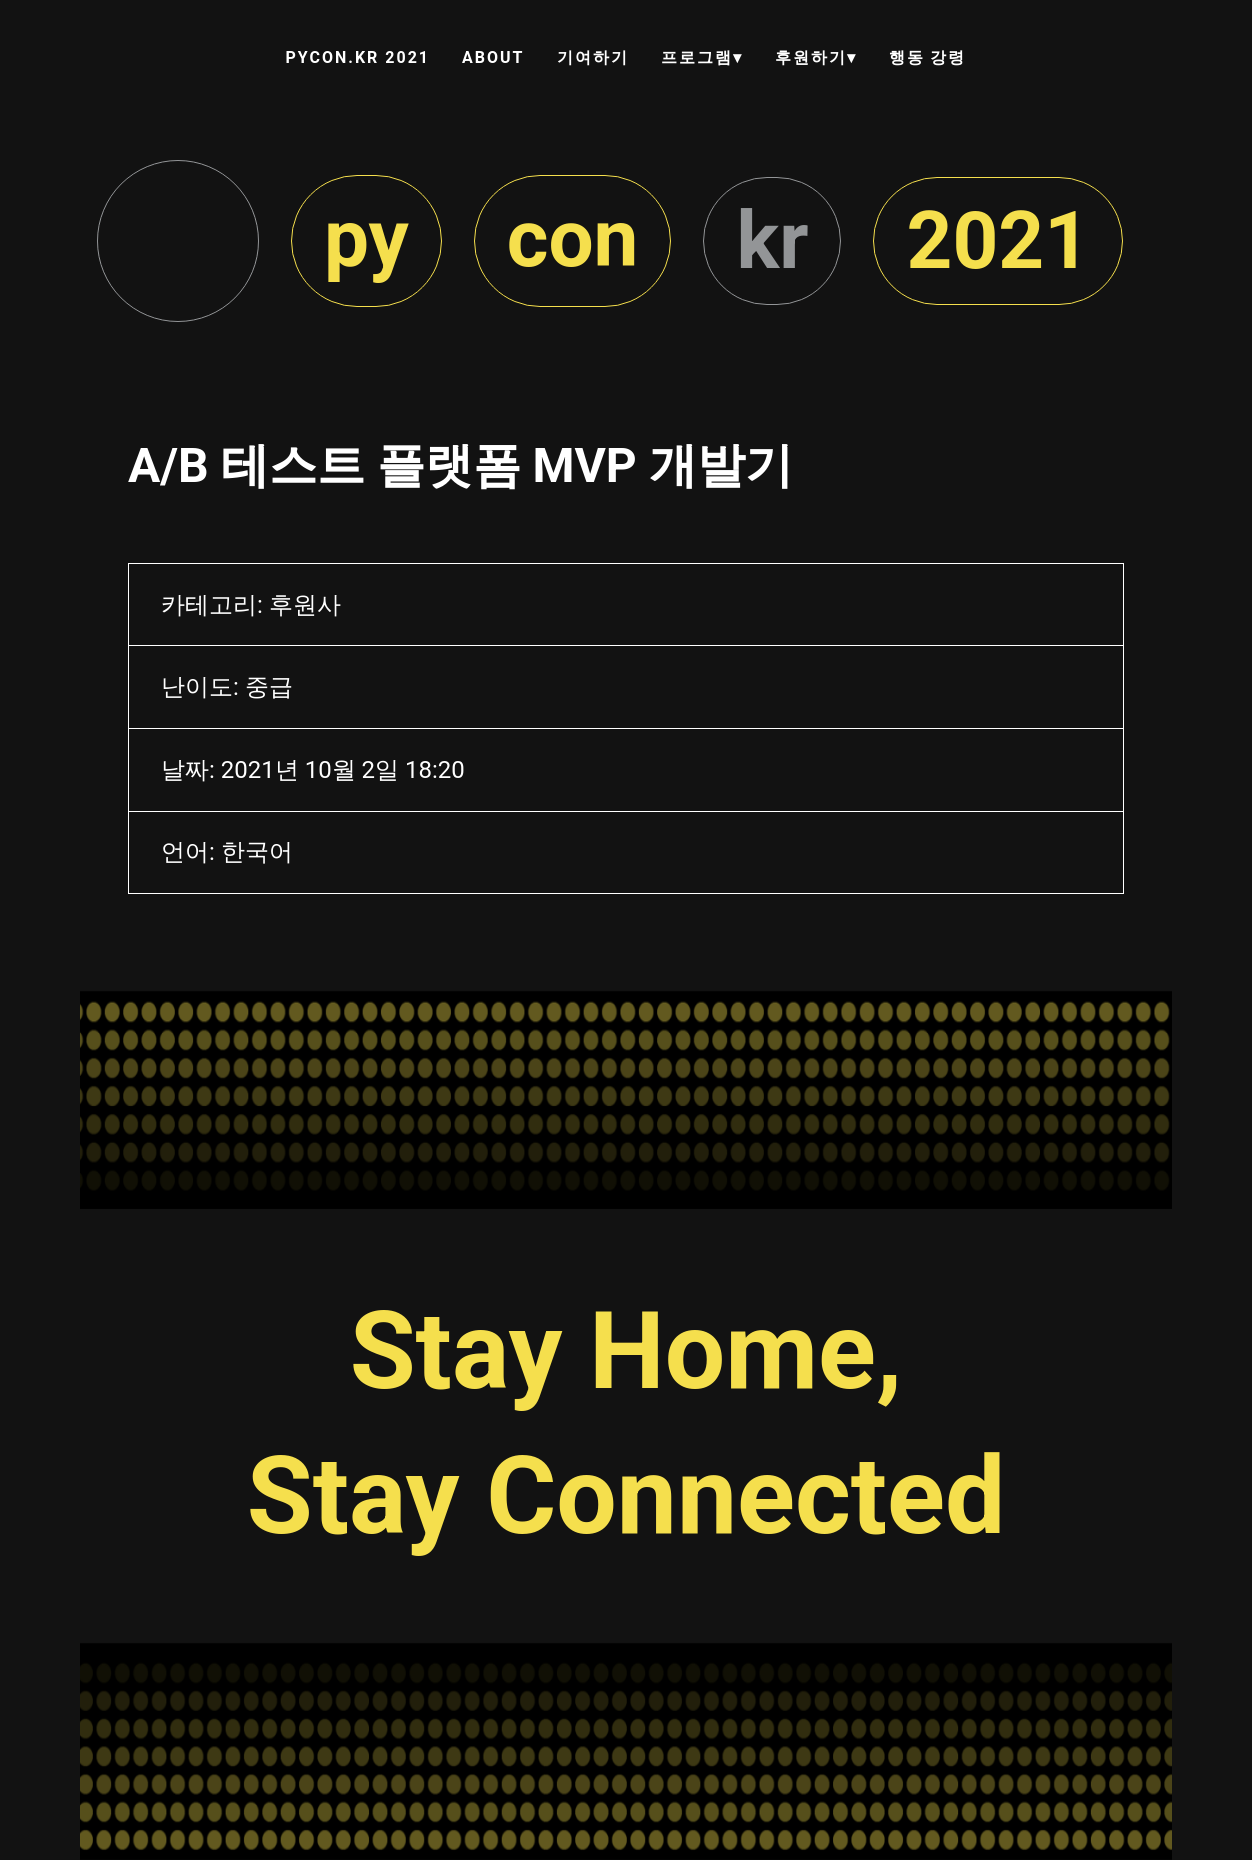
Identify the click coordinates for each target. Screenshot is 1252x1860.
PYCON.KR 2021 (358, 57)
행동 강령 (928, 57)
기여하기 (593, 57)
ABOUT (493, 57)
